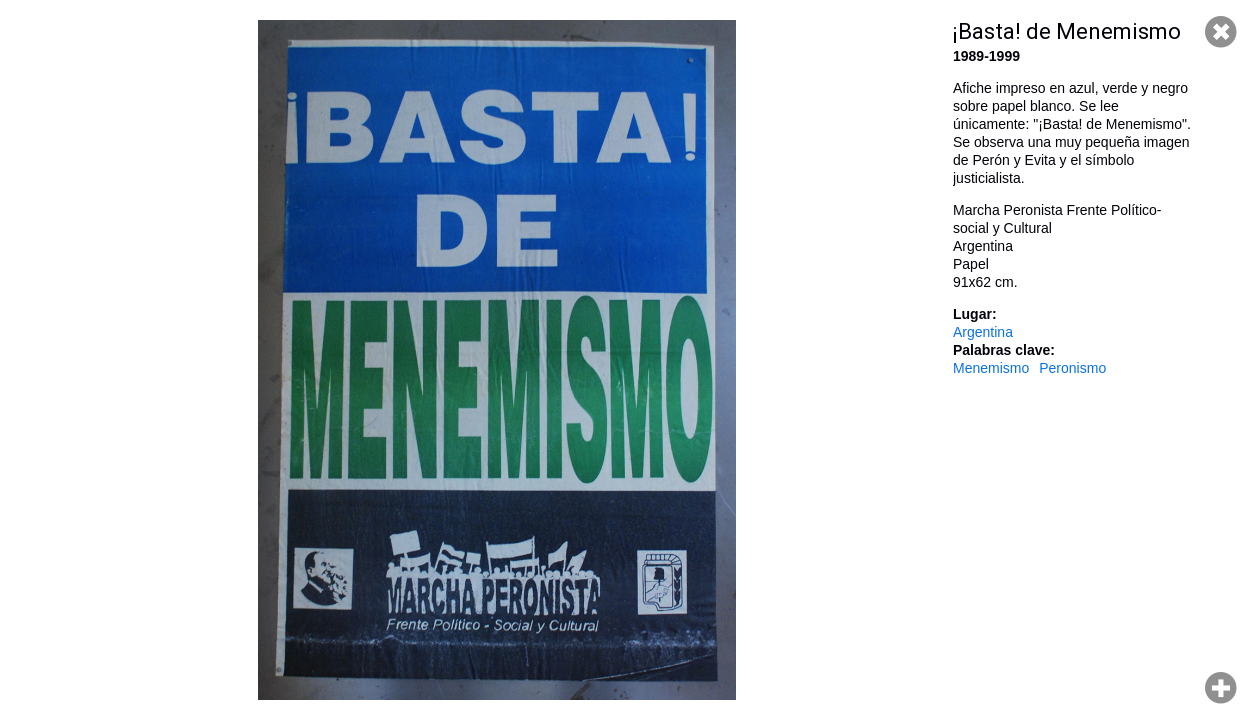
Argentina (983, 332)
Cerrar (1221, 32)
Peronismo (1072, 368)
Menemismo (991, 368)
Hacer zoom (1221, 688)
